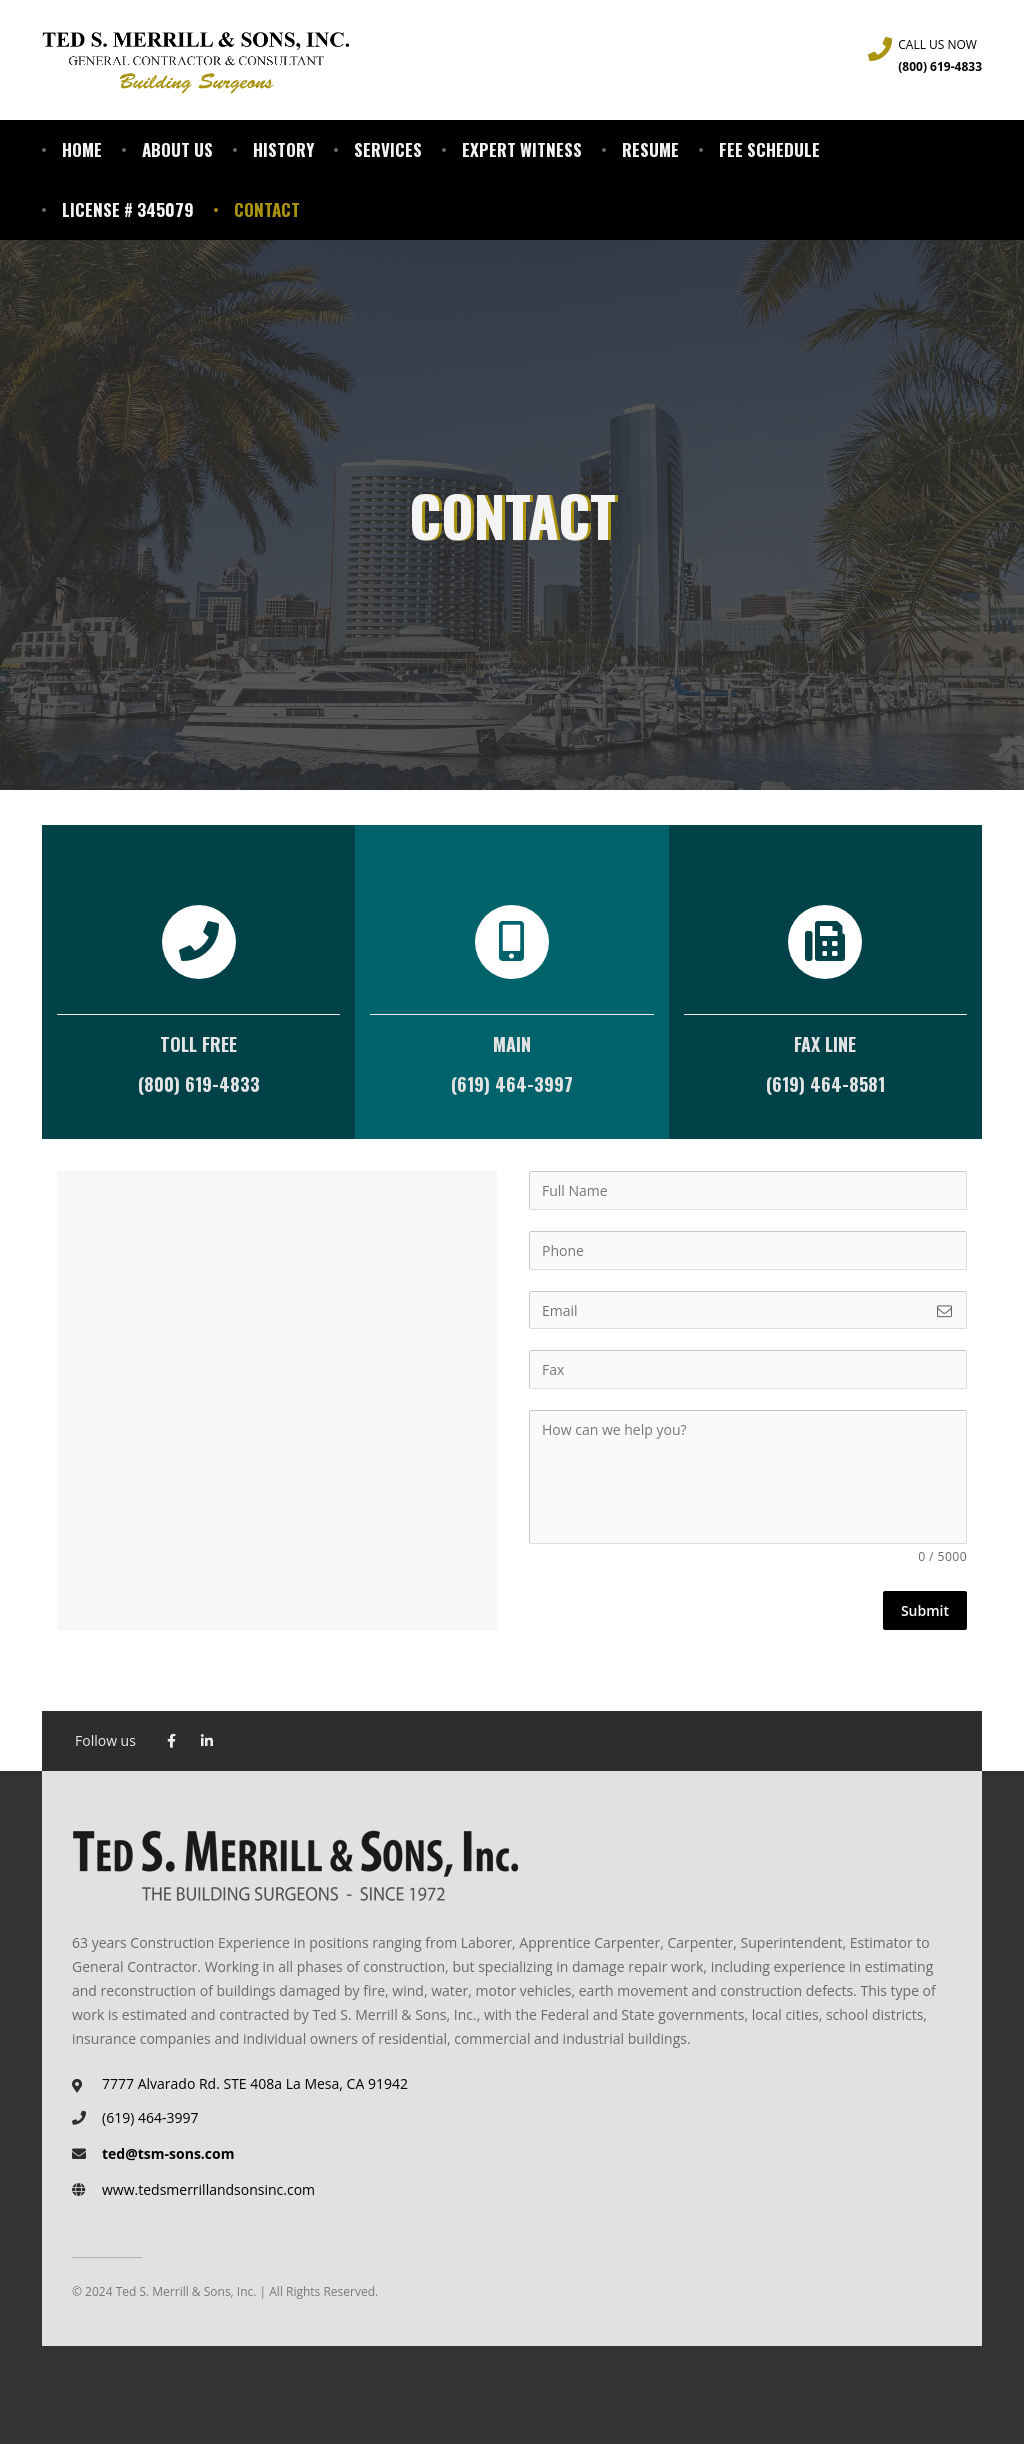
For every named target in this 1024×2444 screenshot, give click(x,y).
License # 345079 (128, 209)
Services (388, 149)
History (283, 149)
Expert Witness (522, 149)
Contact (267, 209)
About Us (177, 149)
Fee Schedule (769, 149)
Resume (650, 149)
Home (82, 149)
